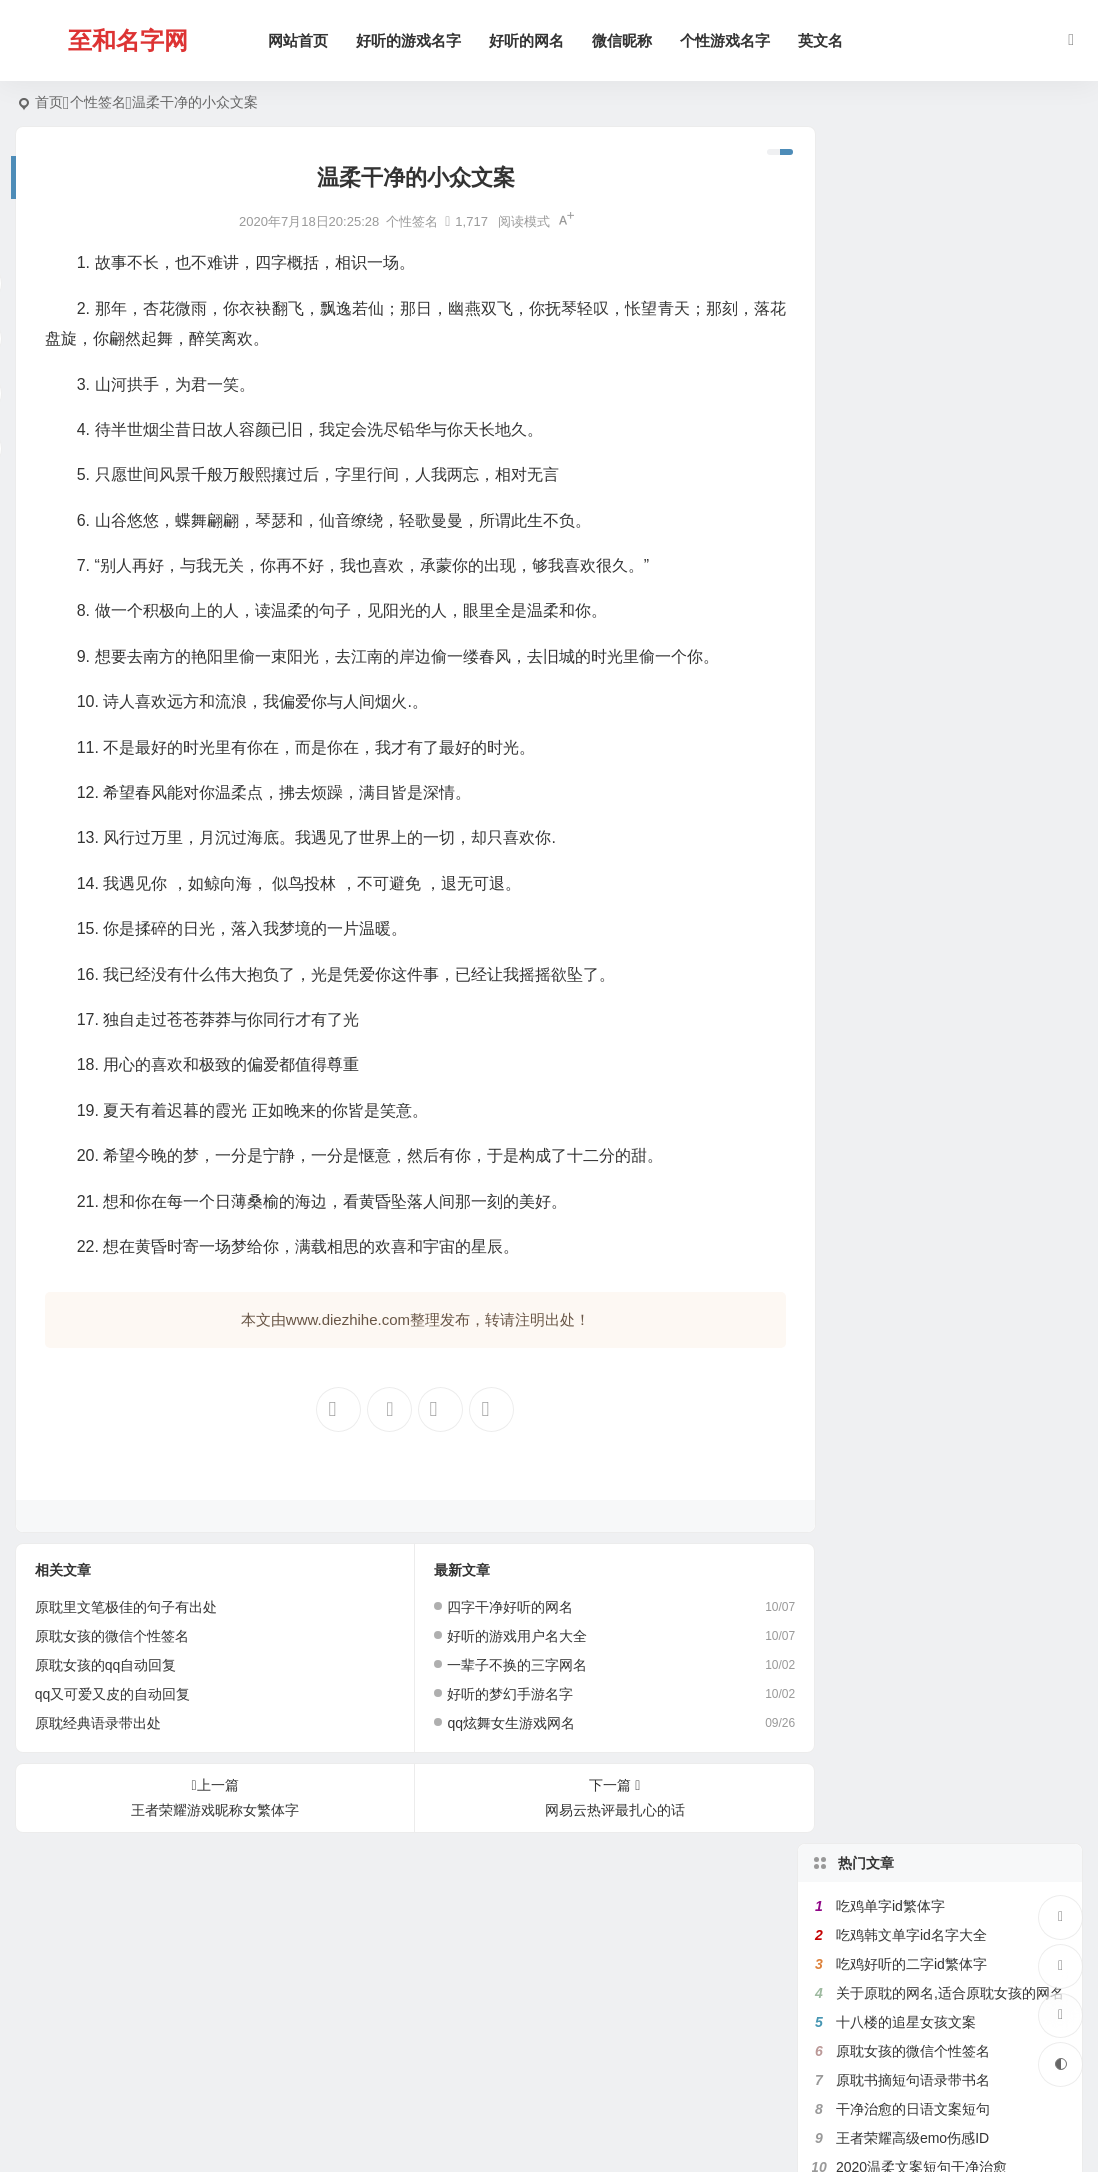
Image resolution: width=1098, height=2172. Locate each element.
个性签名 (98, 102)
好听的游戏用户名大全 (504, 1636)
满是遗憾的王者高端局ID (913, 508)
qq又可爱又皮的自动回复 (113, 1694)
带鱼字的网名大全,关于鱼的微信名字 (950, 479)
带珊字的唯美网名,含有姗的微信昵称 (950, 566)
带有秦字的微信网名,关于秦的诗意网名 (957, 711)
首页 (49, 102)
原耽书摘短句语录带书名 (913, 363)
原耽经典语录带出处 (98, 1723)
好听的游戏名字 (411, 40)
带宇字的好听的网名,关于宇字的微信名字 (964, 769)
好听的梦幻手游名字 (497, 1694)
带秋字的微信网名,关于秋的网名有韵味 (957, 740)
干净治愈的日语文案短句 (913, 392)
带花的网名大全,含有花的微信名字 (943, 537)
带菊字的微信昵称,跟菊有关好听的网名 (957, 827)
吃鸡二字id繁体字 (890, 856)
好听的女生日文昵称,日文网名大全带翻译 (964, 798)
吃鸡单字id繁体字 (890, 189)
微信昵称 (625, 40)
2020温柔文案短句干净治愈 (921, 450)
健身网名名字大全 (892, 653)
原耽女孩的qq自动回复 (106, 1665)
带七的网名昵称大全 (899, 595)
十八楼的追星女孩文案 (906, 305)
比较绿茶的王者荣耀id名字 (918, 624)
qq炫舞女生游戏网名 (498, 1723)
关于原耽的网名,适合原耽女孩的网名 (950, 276)
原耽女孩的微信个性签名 (112, 1636)
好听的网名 (529, 40)
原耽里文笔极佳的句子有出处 (126, 1607)
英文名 (823, 40)
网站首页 (301, 40)
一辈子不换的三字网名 (504, 1665)
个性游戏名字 (728, 40)
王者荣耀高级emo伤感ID (912, 421)
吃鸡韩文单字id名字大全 (911, 218)
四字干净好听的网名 (497, 1607)
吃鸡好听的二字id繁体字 (911, 247)
